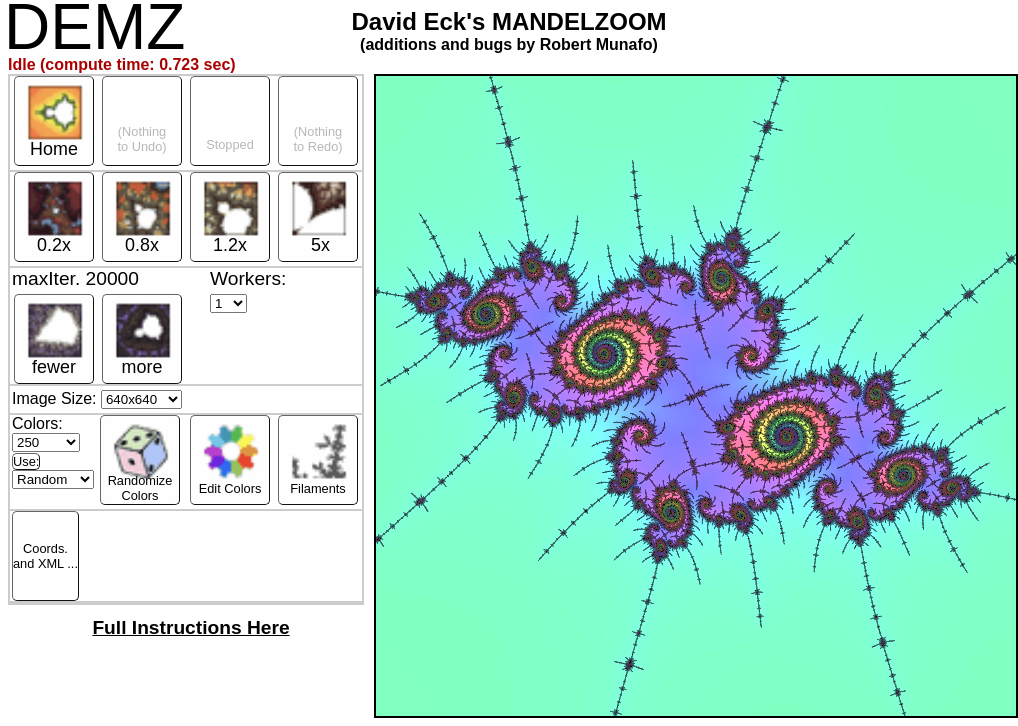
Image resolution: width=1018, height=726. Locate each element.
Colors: (46, 432)
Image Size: (97, 398)
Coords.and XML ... (45, 556)
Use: (26, 461)
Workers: (248, 278)
